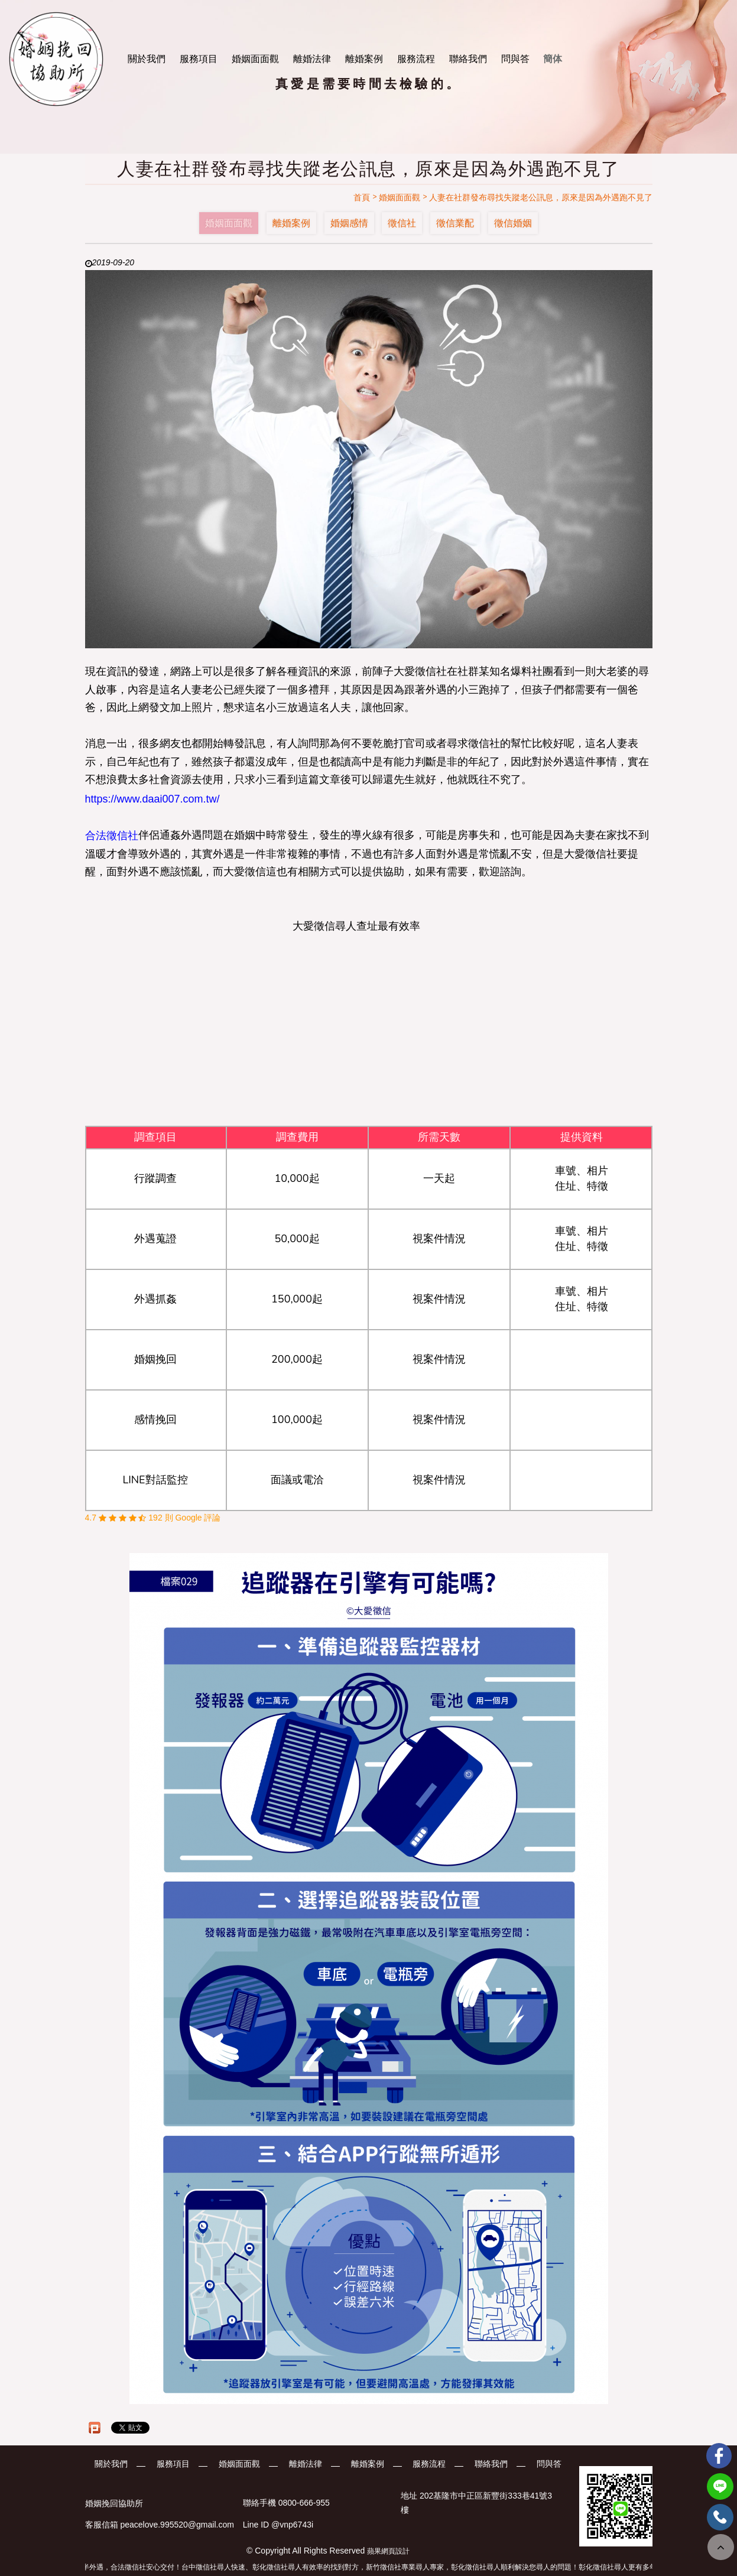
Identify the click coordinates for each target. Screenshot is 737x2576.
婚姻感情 (349, 223)
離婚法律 (312, 59)
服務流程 (416, 59)
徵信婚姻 (513, 223)
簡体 (552, 59)
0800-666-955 (304, 2503)
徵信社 (402, 223)
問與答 (515, 59)
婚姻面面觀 (255, 59)
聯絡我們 (468, 59)
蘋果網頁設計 (388, 2551)
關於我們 (146, 59)
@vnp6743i (292, 2524)
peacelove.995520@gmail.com (176, 2524)
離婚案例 (364, 59)
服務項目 (198, 59)
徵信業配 (455, 223)
